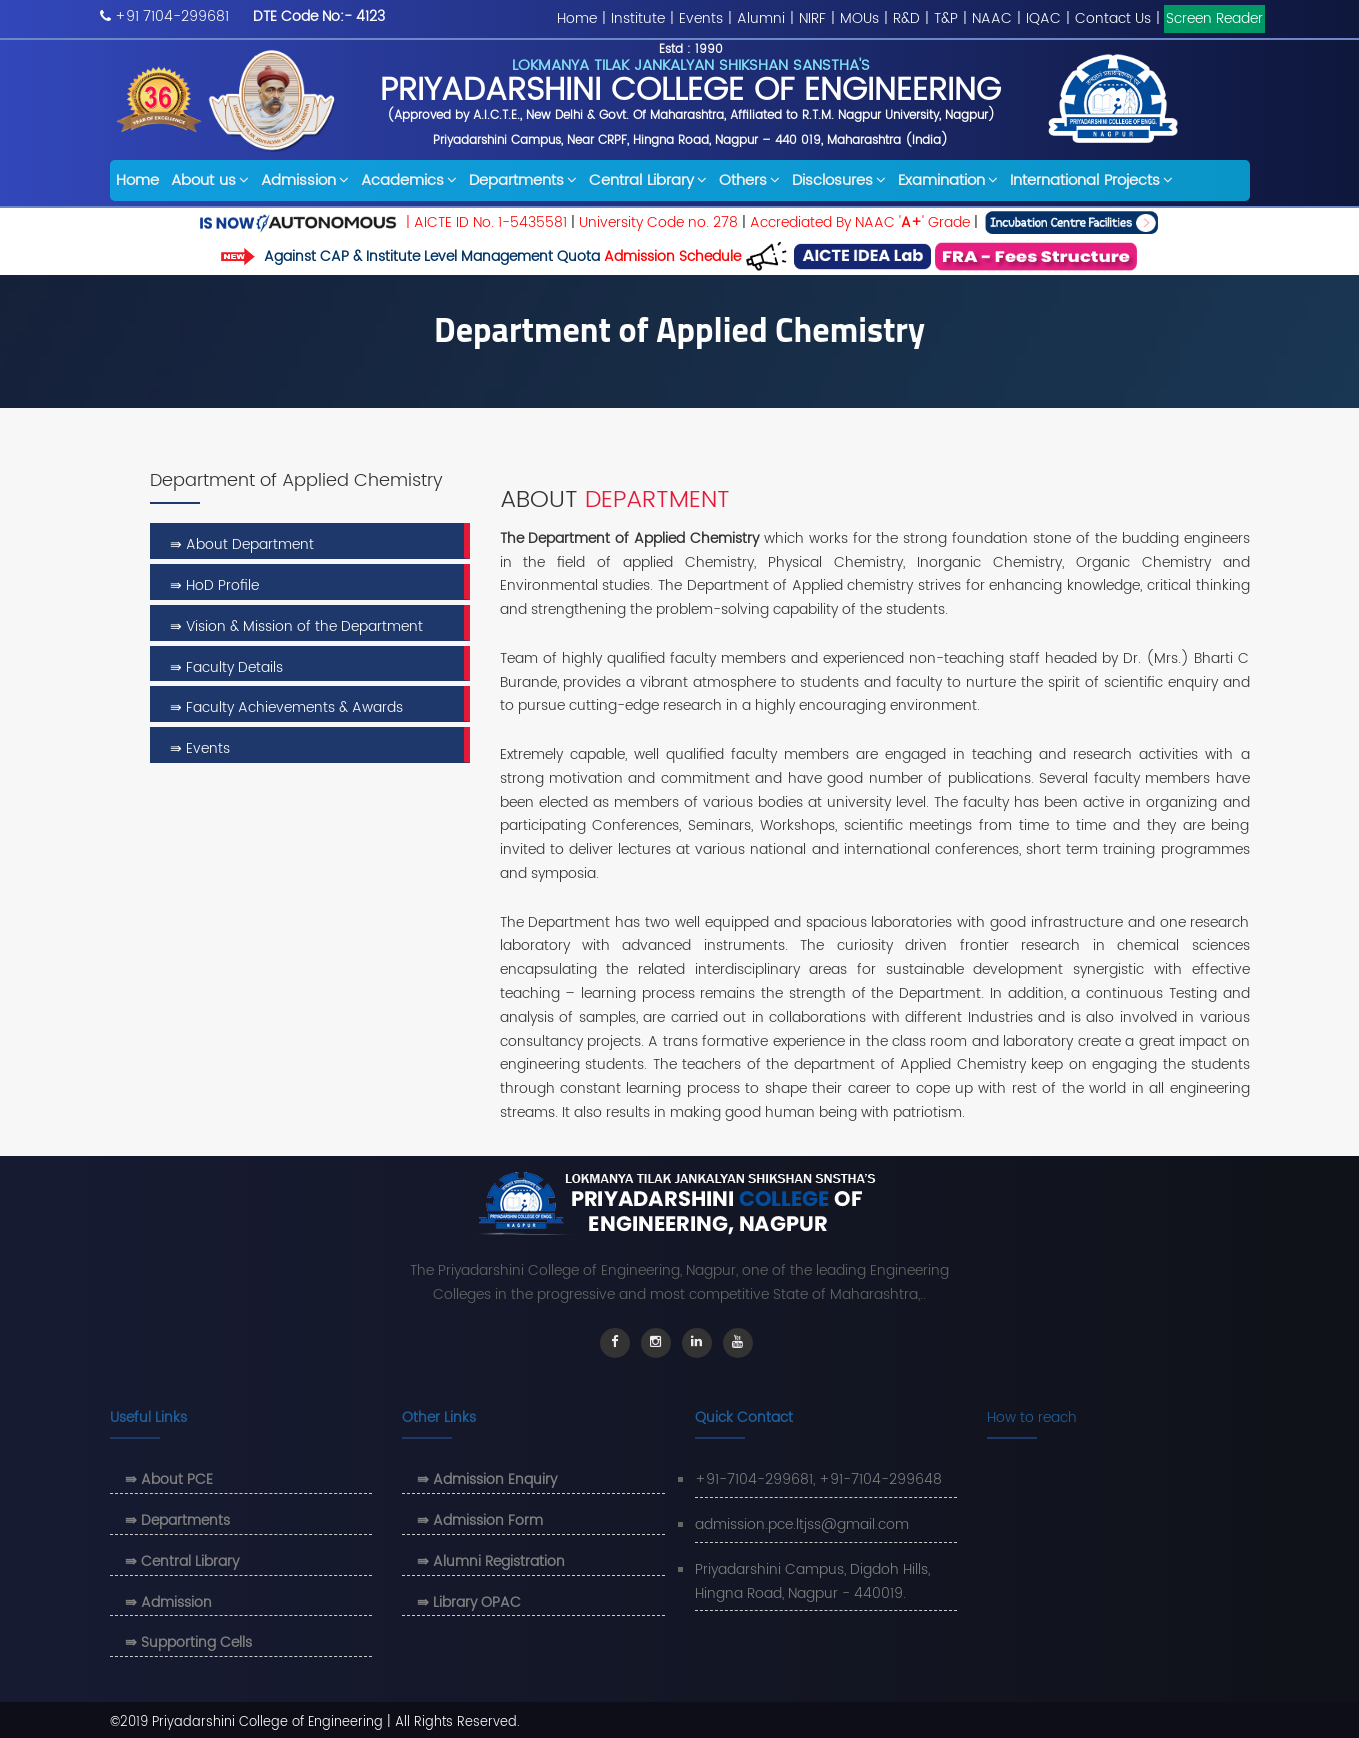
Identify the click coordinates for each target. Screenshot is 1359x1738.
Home (577, 18)
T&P (946, 18)
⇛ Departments (177, 1520)
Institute (638, 18)
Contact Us (1113, 18)
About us (210, 180)
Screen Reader (1214, 18)
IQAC (1043, 18)
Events (701, 18)
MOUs (859, 18)
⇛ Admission (168, 1602)
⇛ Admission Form (480, 1520)
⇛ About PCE (169, 1479)
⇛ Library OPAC (469, 1602)
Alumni (761, 18)
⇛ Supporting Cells (188, 1642)
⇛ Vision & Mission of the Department (296, 626)
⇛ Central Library (182, 1561)
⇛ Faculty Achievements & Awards (286, 707)
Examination (948, 180)
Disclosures (839, 180)
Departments (523, 180)
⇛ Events (200, 748)
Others (749, 180)
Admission (305, 180)
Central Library (648, 180)
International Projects (1091, 180)
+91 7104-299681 (172, 16)
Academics (409, 180)
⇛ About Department (242, 544)
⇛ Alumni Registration (491, 1561)
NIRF (812, 18)
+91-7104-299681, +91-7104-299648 (818, 1479)
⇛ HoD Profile (214, 585)
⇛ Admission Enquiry (487, 1479)
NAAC (992, 18)
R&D (906, 18)
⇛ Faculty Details (226, 667)
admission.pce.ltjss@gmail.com (802, 1524)
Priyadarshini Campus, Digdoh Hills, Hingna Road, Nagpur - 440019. (812, 1581)
